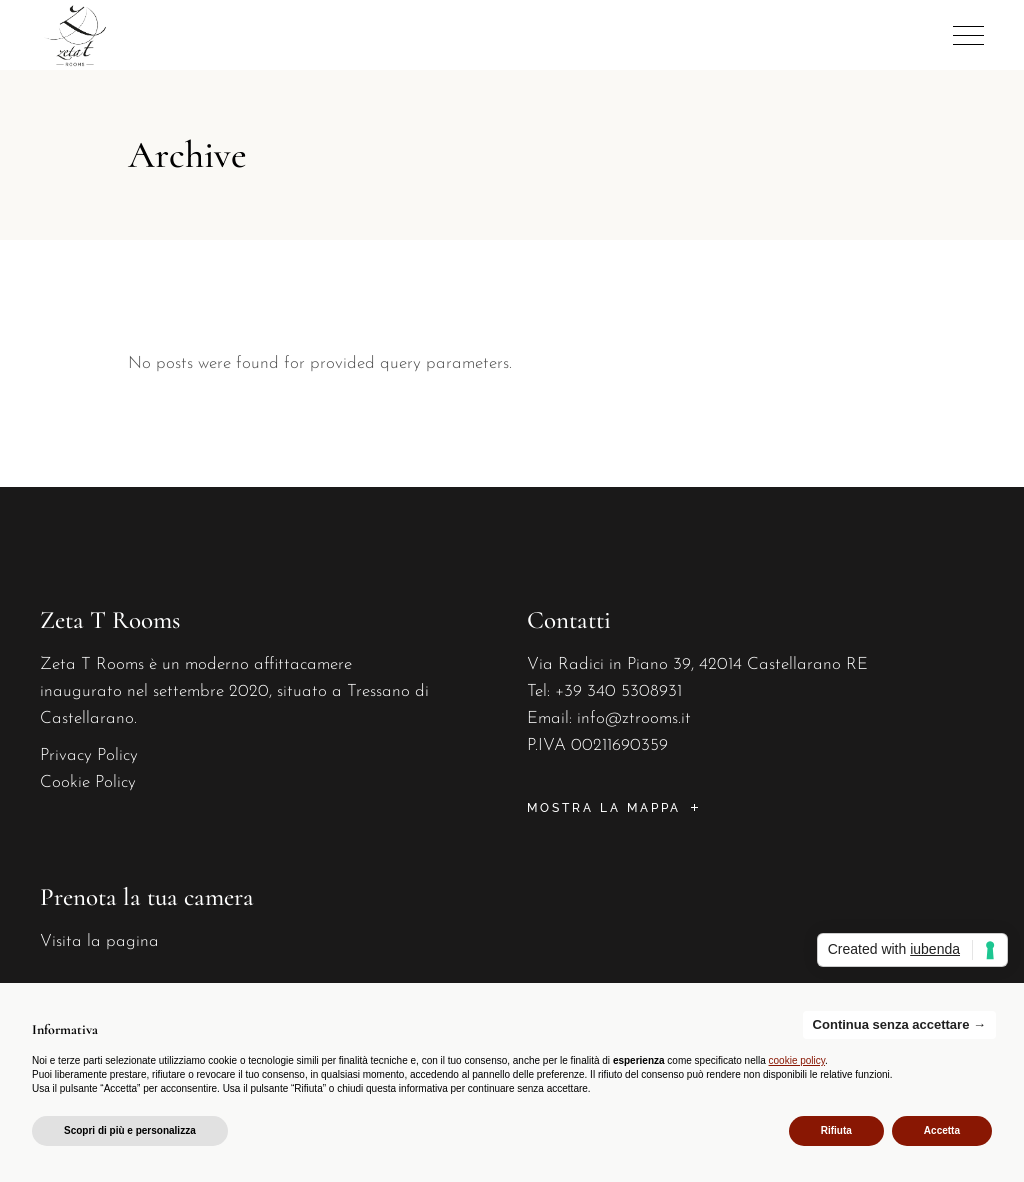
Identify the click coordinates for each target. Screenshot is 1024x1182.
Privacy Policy (89, 755)
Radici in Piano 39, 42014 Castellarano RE (713, 664)
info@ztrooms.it (634, 718)
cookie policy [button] (797, 1060)
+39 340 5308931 (618, 691)
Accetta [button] (942, 1130)
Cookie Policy (88, 782)
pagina (132, 941)
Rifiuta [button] (836, 1130)
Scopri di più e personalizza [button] (130, 1130)
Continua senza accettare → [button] (899, 1024)
